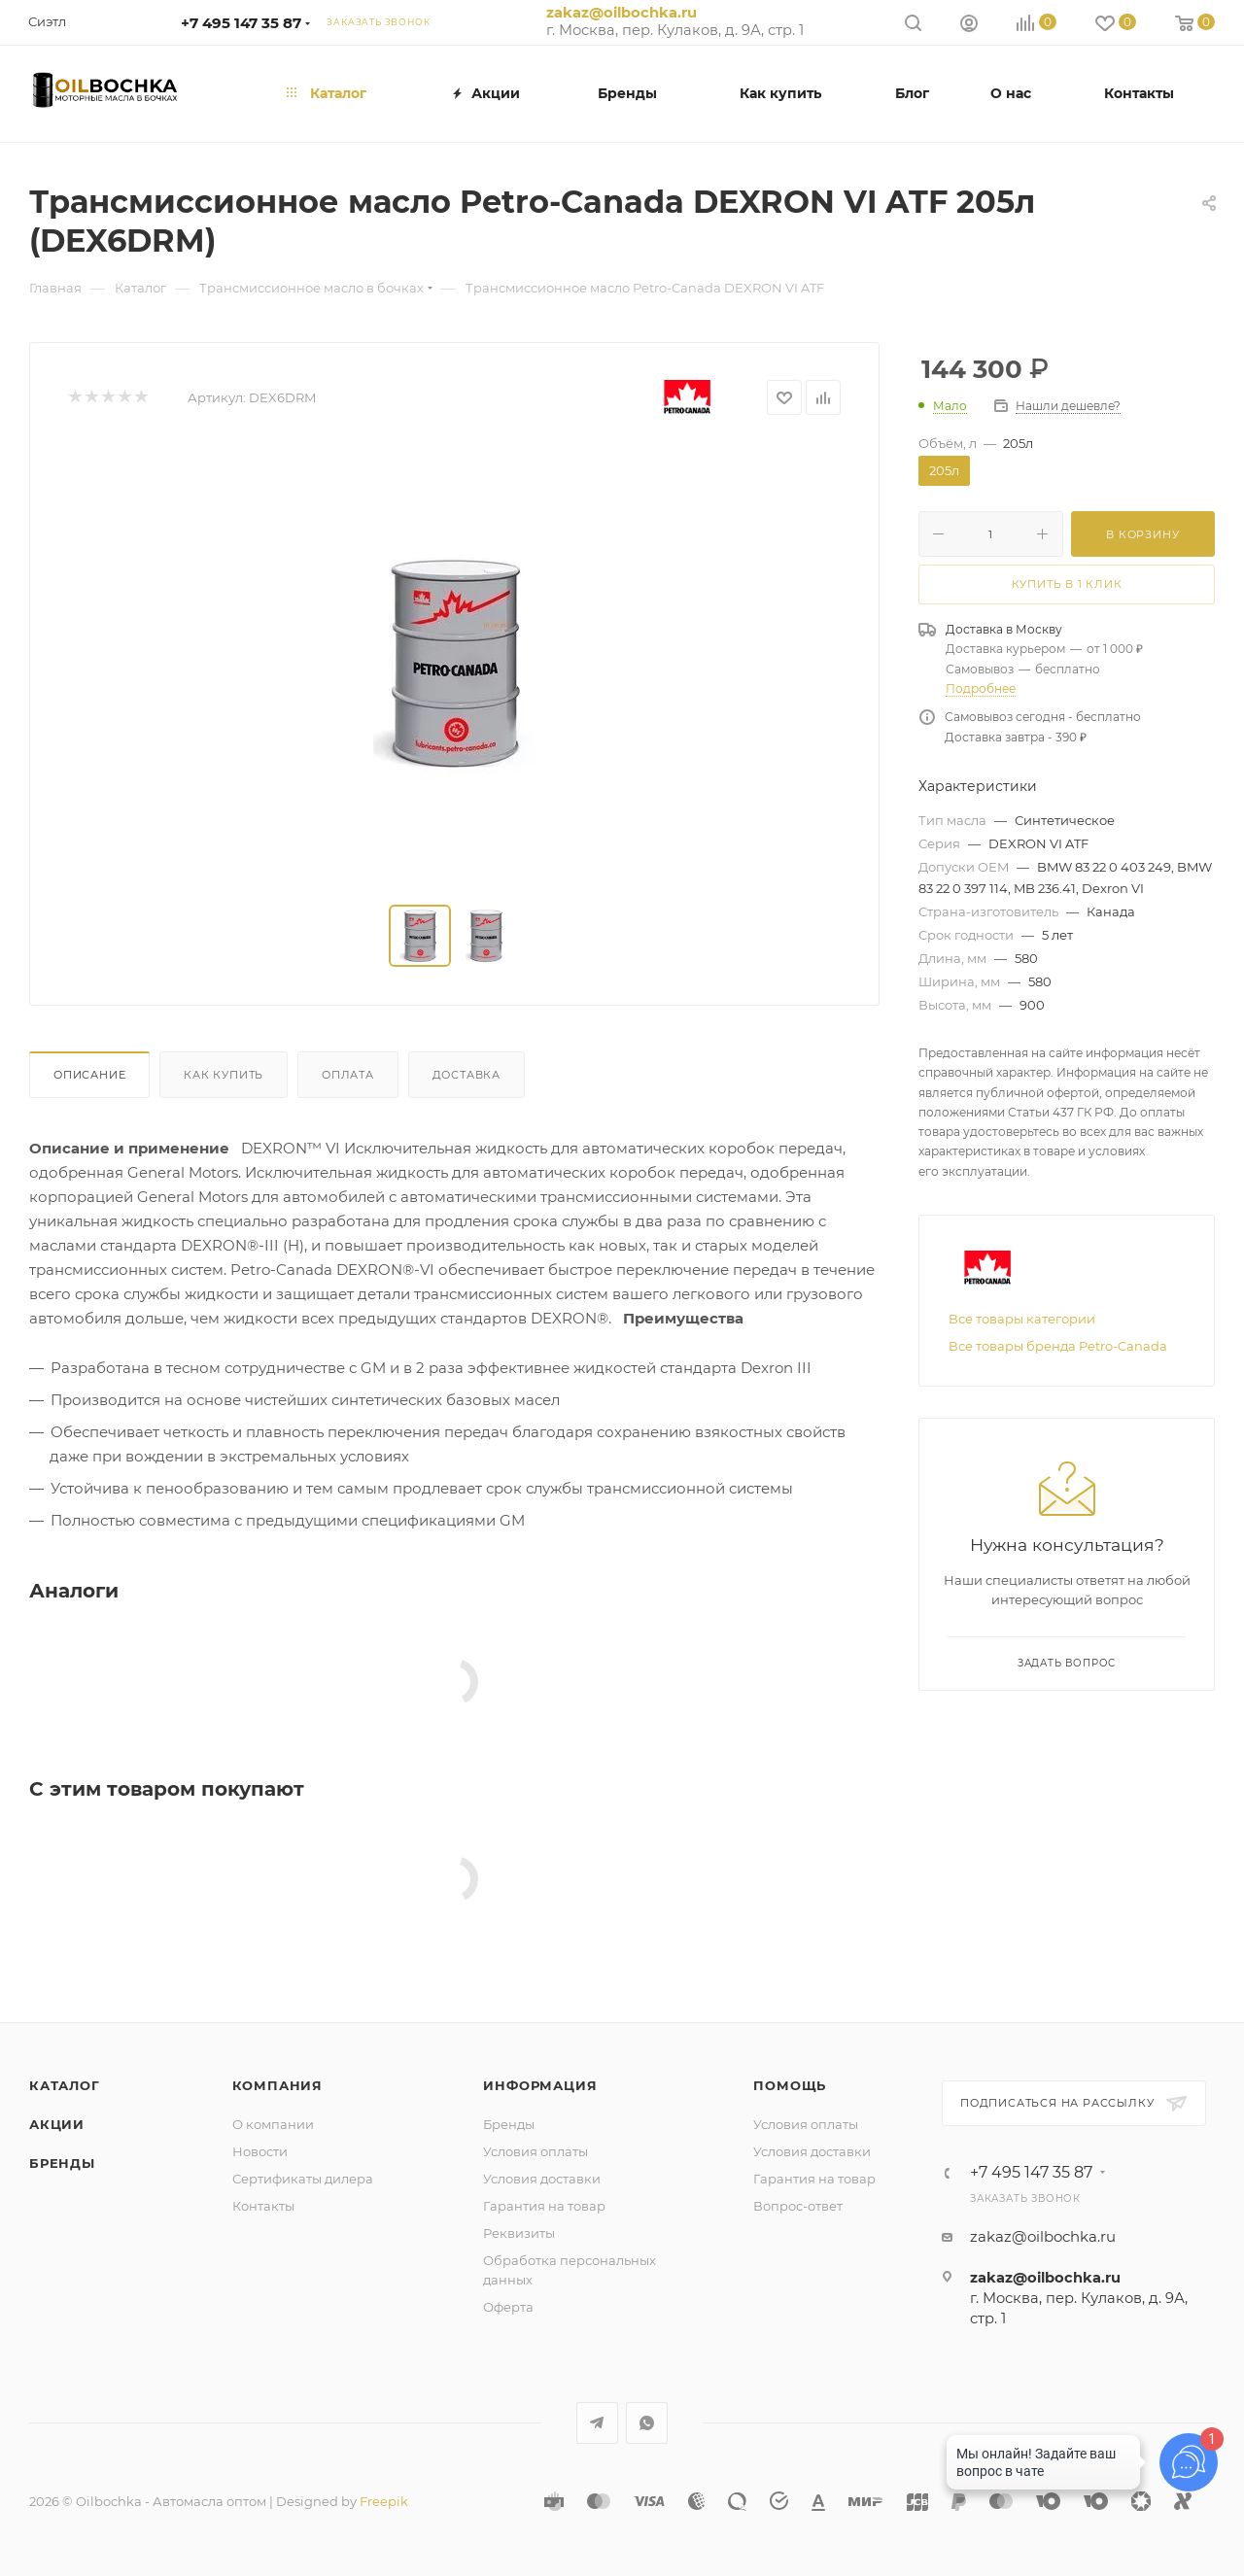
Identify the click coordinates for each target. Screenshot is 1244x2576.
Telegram (597, 2423)
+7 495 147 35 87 (241, 23)
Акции (57, 2124)
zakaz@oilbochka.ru (621, 12)
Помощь (789, 2085)
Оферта (508, 2307)
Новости (260, 2151)
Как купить (223, 1075)
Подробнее (981, 688)
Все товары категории (1022, 1318)
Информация (540, 2085)
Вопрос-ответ (798, 2206)
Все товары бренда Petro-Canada (1058, 1346)
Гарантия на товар (544, 2206)
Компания (277, 2085)
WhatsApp (647, 2423)
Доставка (466, 1075)
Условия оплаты (535, 2151)
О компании (273, 2124)
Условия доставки (542, 2178)
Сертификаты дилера (302, 2178)
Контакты (263, 2206)
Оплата (348, 1075)
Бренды (62, 2163)
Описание (89, 1075)
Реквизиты (519, 2233)
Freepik (384, 2501)
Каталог (64, 2085)
